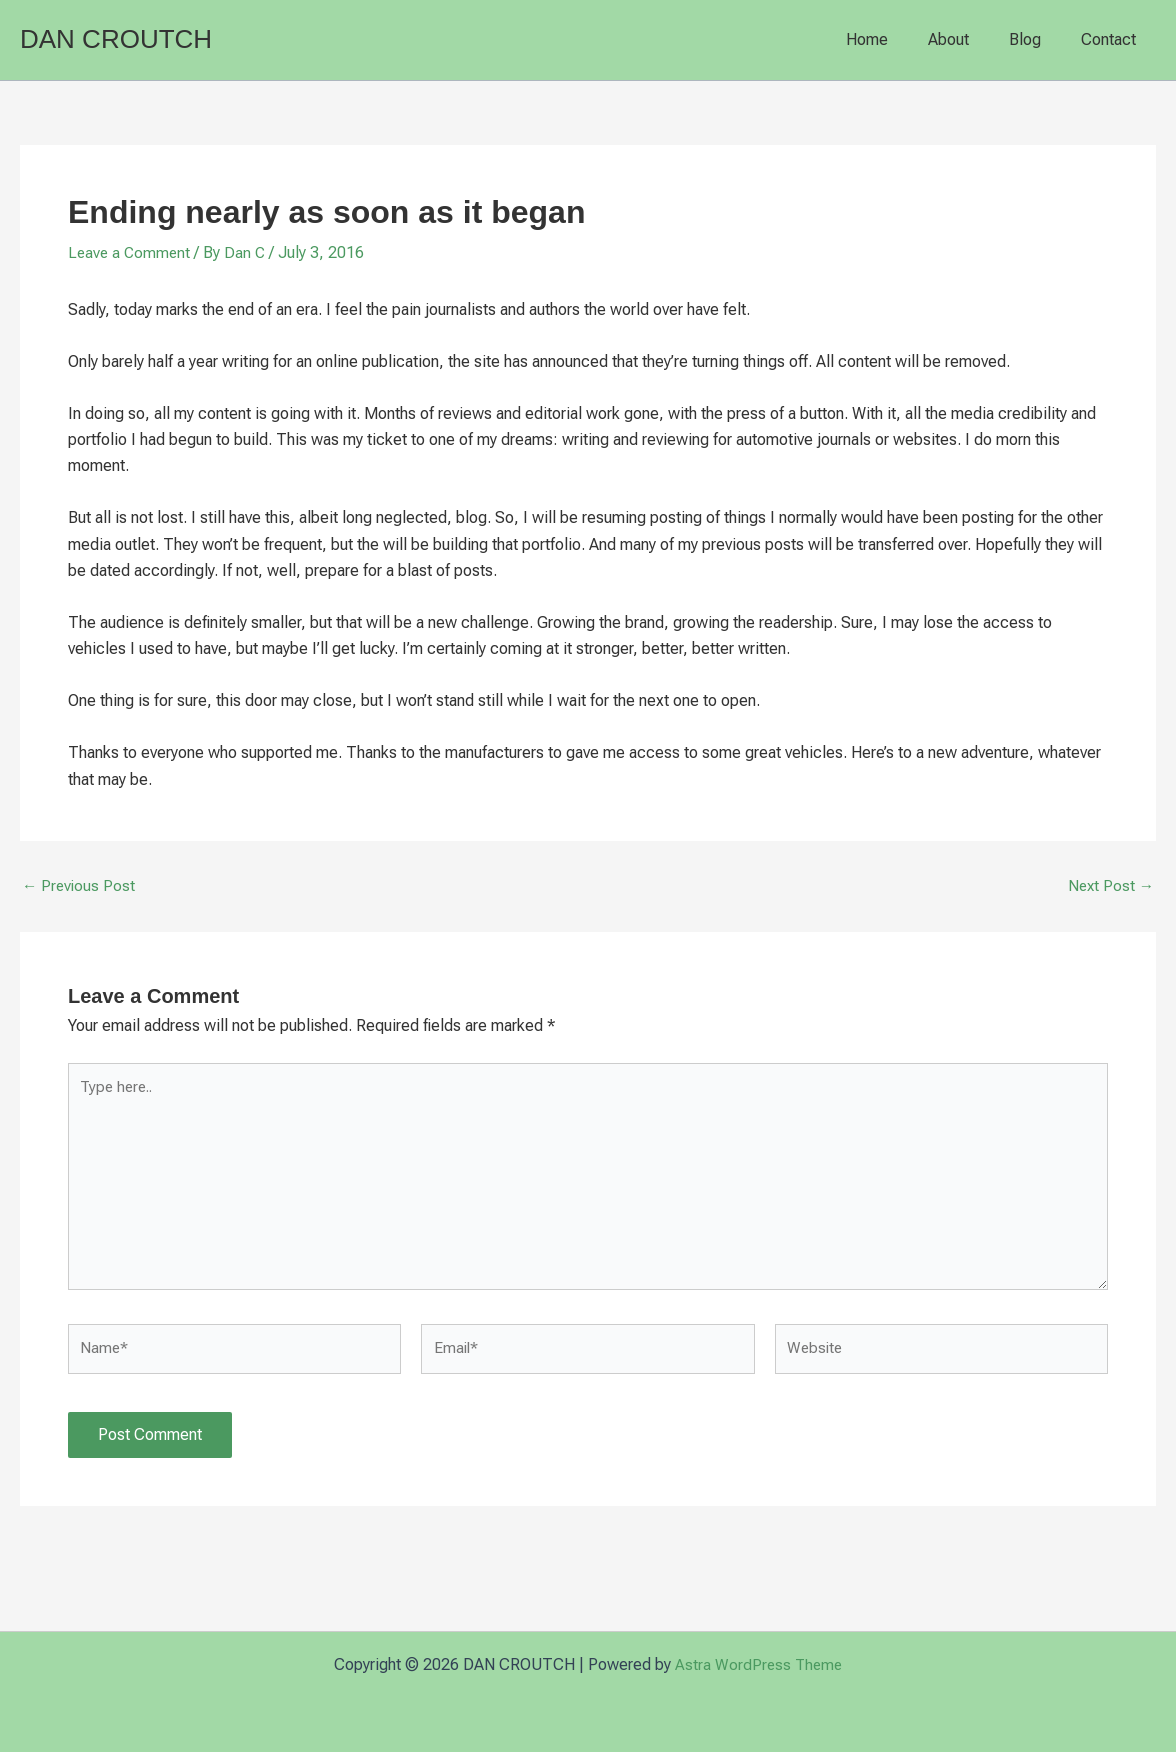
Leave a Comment (131, 252)
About (968, 39)
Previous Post (80, 886)
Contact (1112, 39)
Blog (1037, 39)
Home (895, 39)
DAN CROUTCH (116, 39)
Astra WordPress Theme (758, 1664)
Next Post (1109, 886)
